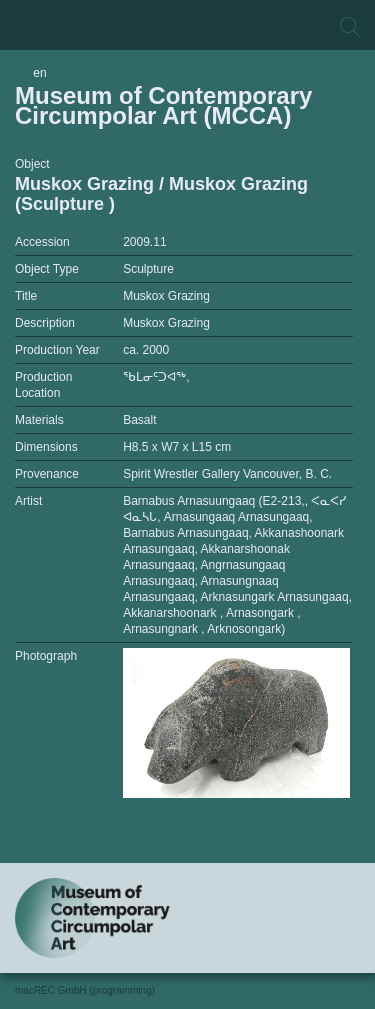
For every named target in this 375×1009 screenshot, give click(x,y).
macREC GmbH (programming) (85, 990)
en (39, 73)
